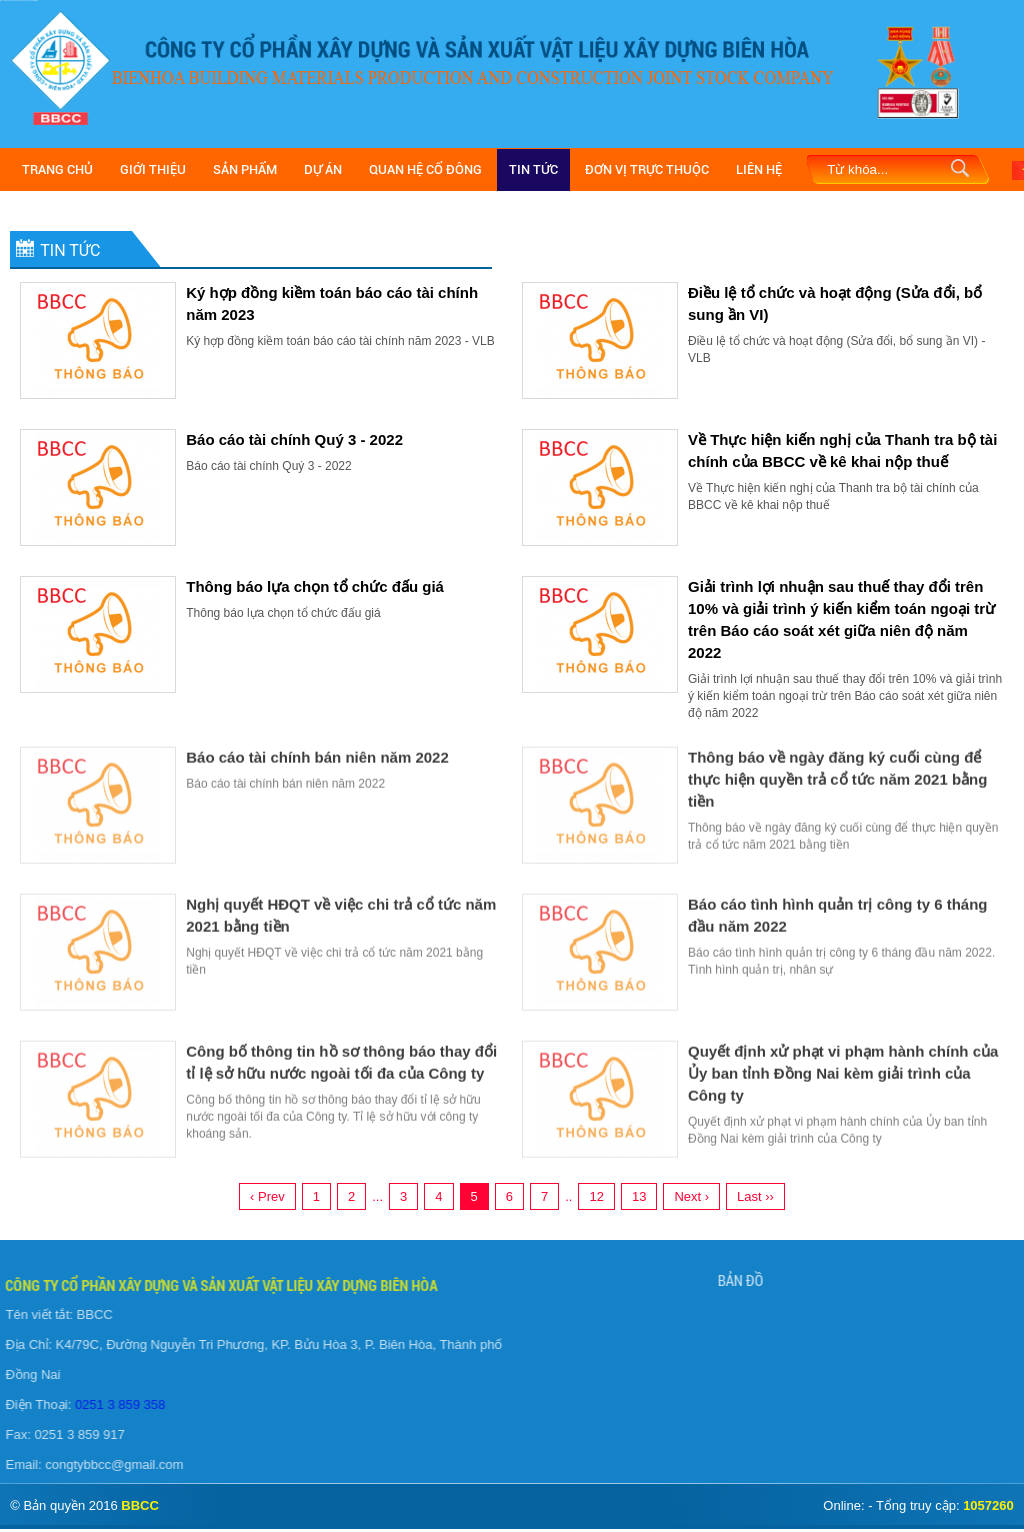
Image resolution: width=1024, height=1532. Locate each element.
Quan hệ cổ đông (425, 169)
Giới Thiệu (153, 169)
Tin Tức (533, 169)
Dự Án (323, 169)
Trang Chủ (57, 169)
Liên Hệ (759, 169)
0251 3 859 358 (113, 1404)
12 (596, 1196)
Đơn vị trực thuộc (647, 169)
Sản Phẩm (245, 169)
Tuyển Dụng (569, 1332)
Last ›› (755, 1196)
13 (639, 1196)
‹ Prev (267, 1196)
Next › (691, 1196)
